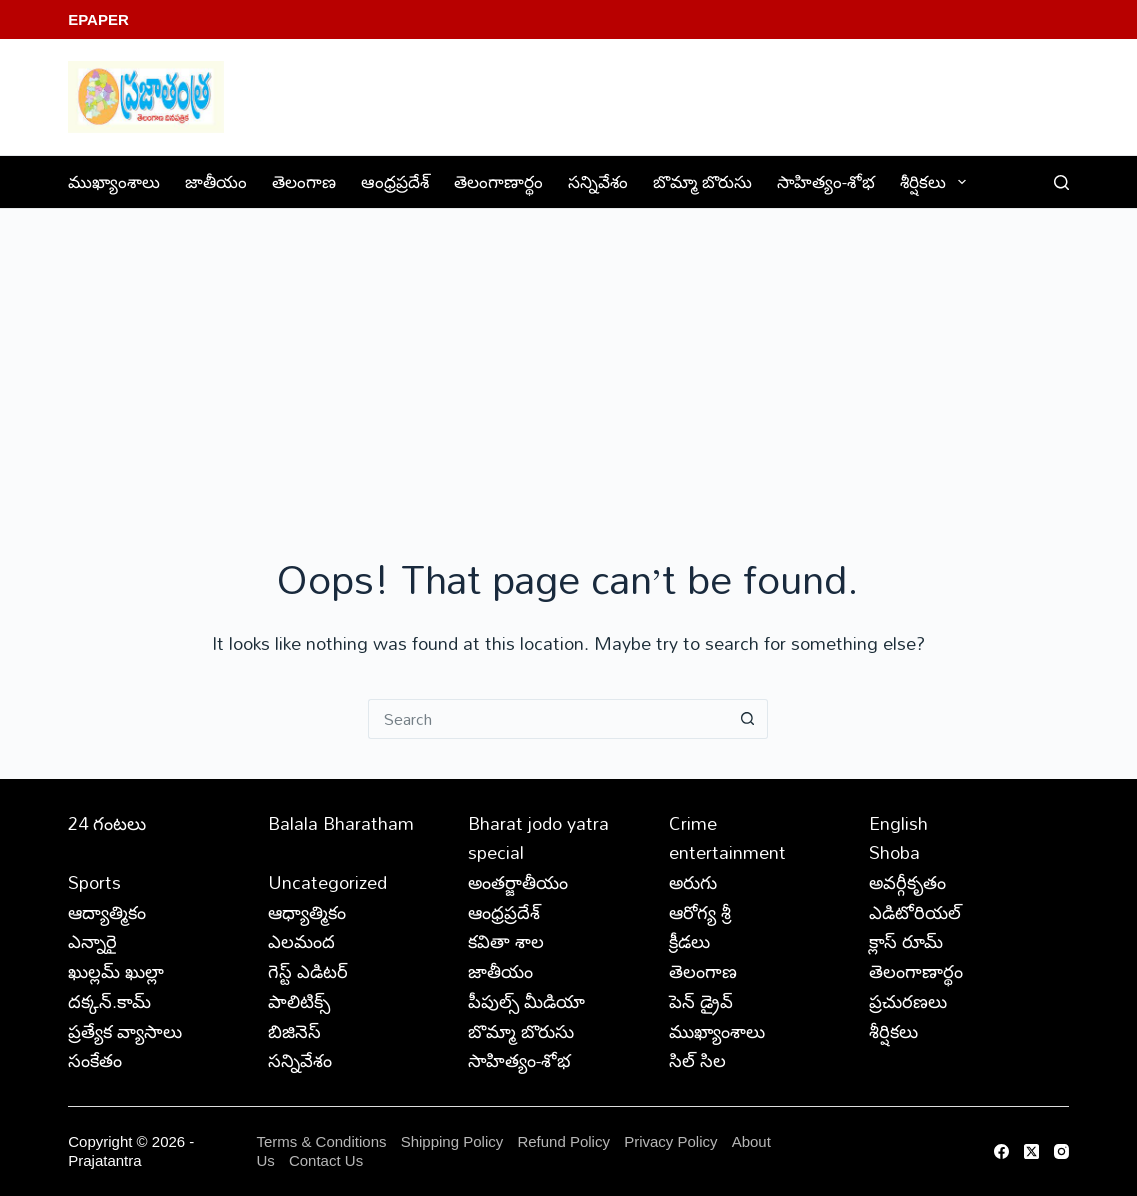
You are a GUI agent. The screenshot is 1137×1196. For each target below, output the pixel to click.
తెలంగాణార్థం (498, 181)
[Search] (1061, 182)
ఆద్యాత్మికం (107, 912)
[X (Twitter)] (1031, 1151)
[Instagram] (1061, 1151)
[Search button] (748, 719)
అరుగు (693, 882)
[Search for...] (548, 719)
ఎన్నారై (92, 941)
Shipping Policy (452, 1141)
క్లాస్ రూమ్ (906, 941)
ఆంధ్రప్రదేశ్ (395, 181)
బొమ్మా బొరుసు (702, 181)
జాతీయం (216, 181)
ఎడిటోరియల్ (915, 912)
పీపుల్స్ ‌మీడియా (526, 1001)
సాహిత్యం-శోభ (826, 181)
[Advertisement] (568, 359)
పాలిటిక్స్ (299, 1001)
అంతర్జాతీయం (518, 882)
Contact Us (326, 1160)
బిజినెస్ (294, 1031)
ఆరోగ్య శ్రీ (700, 912)
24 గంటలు (107, 823)
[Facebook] (1001, 1151)
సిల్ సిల (697, 1060)
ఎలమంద (301, 941)
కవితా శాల (506, 941)
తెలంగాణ (304, 181)
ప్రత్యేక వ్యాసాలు (125, 1031)
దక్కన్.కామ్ (109, 1001)
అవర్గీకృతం (907, 882)
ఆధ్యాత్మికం (307, 912)
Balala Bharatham (341, 823)
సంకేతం (95, 1060)
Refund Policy (563, 1141)
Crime (693, 823)
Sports (94, 882)
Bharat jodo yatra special (538, 838)
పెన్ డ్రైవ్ (701, 1001)
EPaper (98, 19)
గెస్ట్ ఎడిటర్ (308, 971)
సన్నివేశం (598, 181)
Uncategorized (327, 882)
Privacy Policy (673, 1141)
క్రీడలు (689, 941)
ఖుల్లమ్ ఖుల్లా (116, 971)
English (898, 823)
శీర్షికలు (936, 181)
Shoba (894, 852)
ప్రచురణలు (908, 1001)
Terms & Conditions (321, 1141)
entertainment (727, 852)
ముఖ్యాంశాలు (114, 181)
